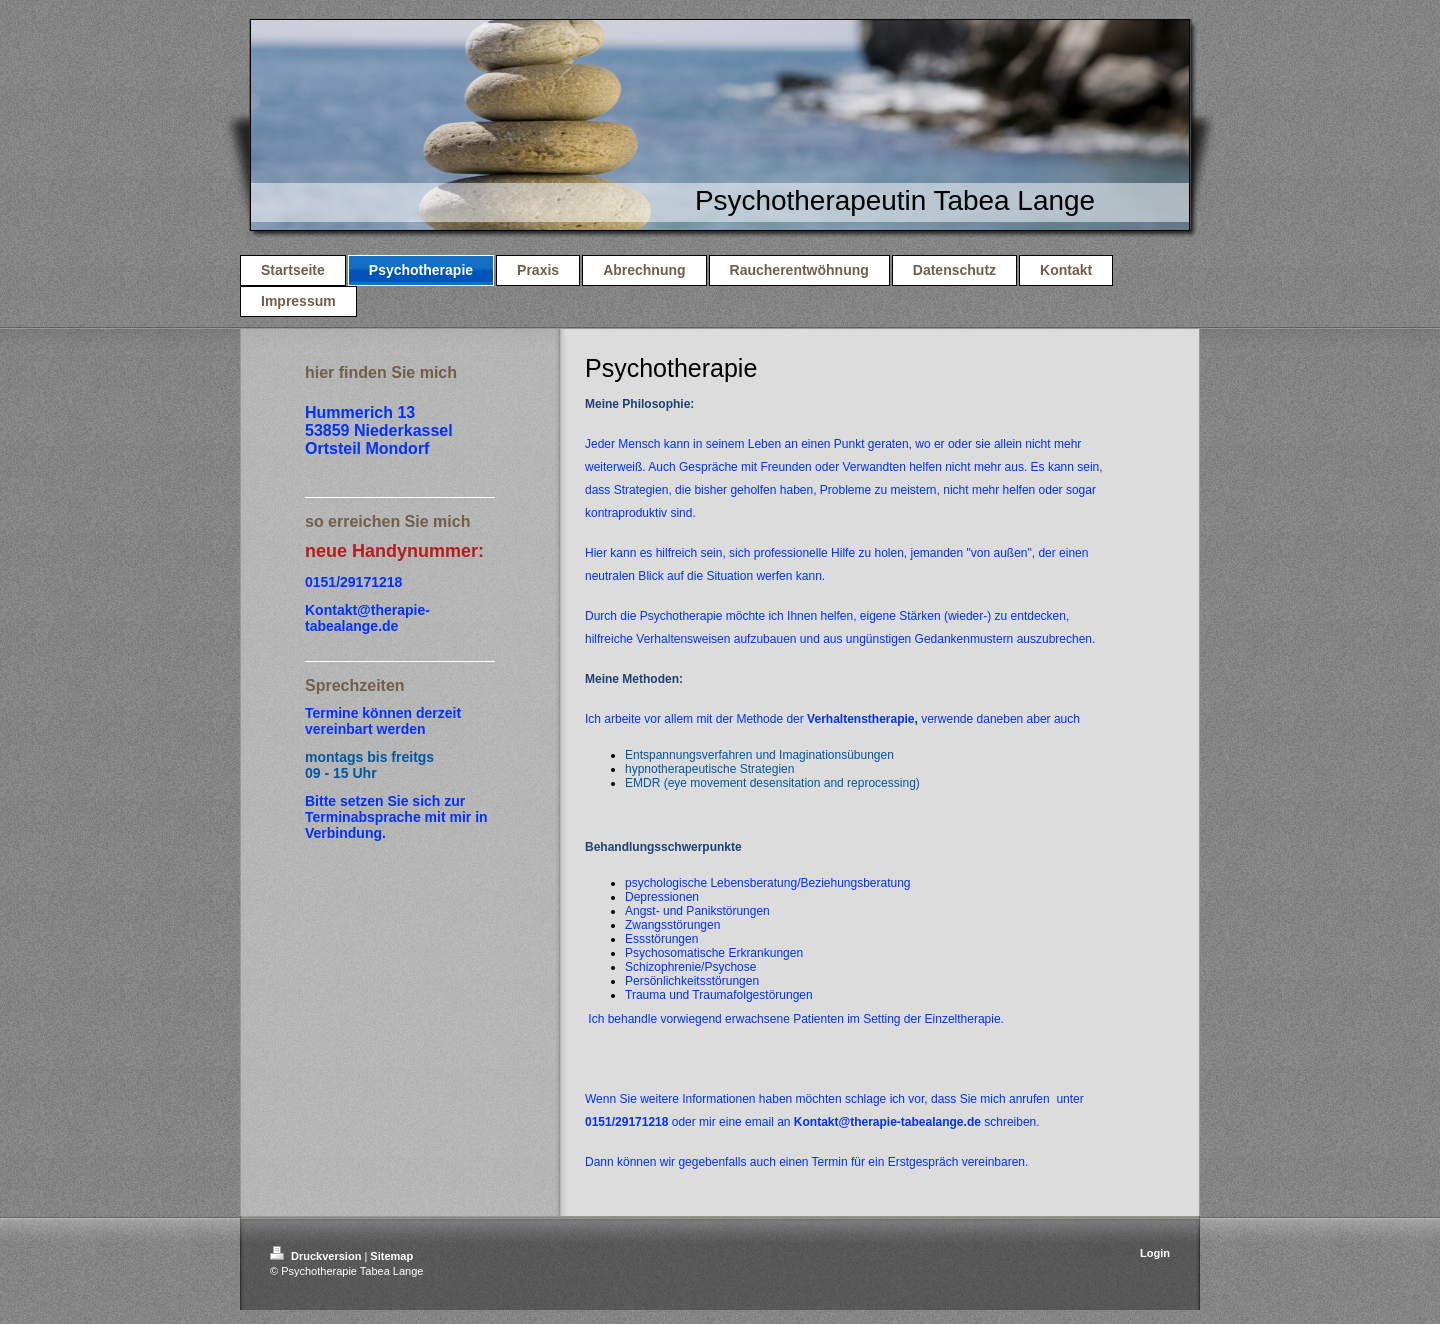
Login (1155, 1253)
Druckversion (317, 1256)
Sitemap (391, 1256)
